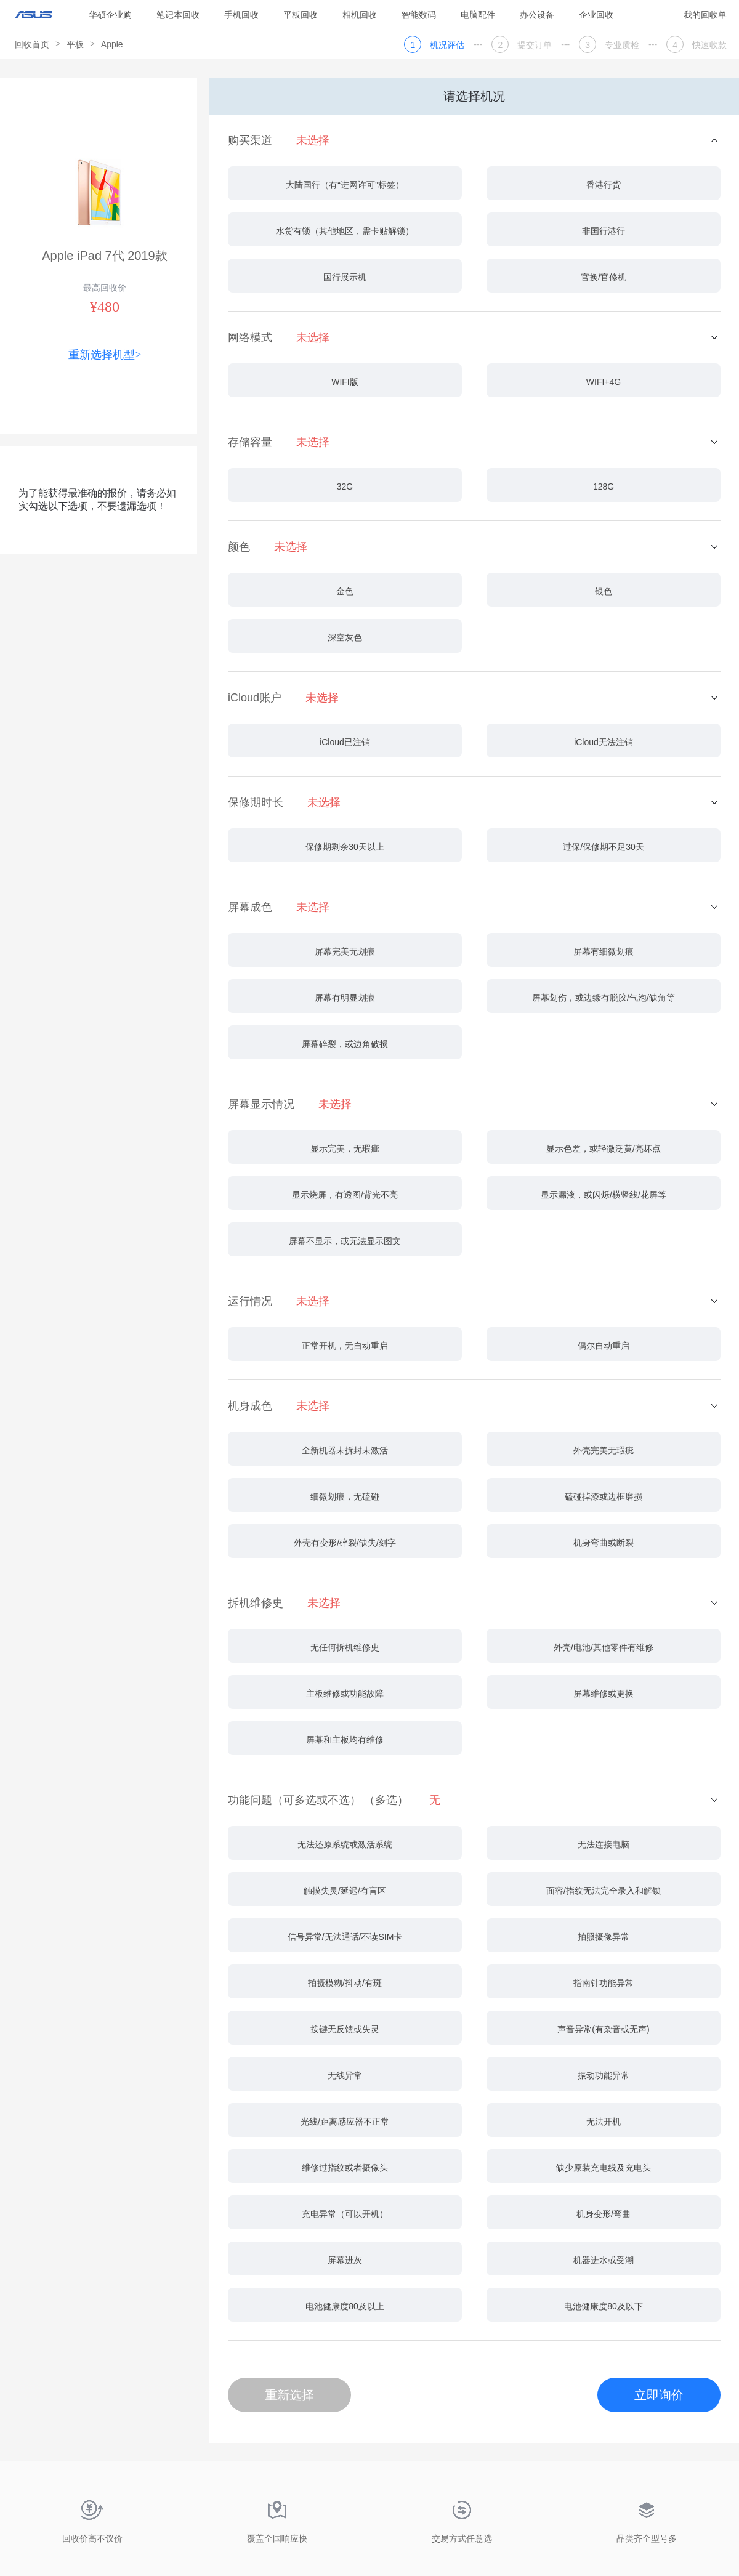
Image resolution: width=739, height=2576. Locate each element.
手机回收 (241, 15)
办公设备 (537, 15)
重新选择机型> (104, 355)
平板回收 (300, 15)
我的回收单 (705, 15)
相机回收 (359, 15)
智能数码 (419, 15)
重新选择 (289, 2395)
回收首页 (32, 44)
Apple (112, 44)
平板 (75, 44)
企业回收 (596, 15)
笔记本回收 (178, 15)
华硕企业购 (110, 15)
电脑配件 (478, 15)
